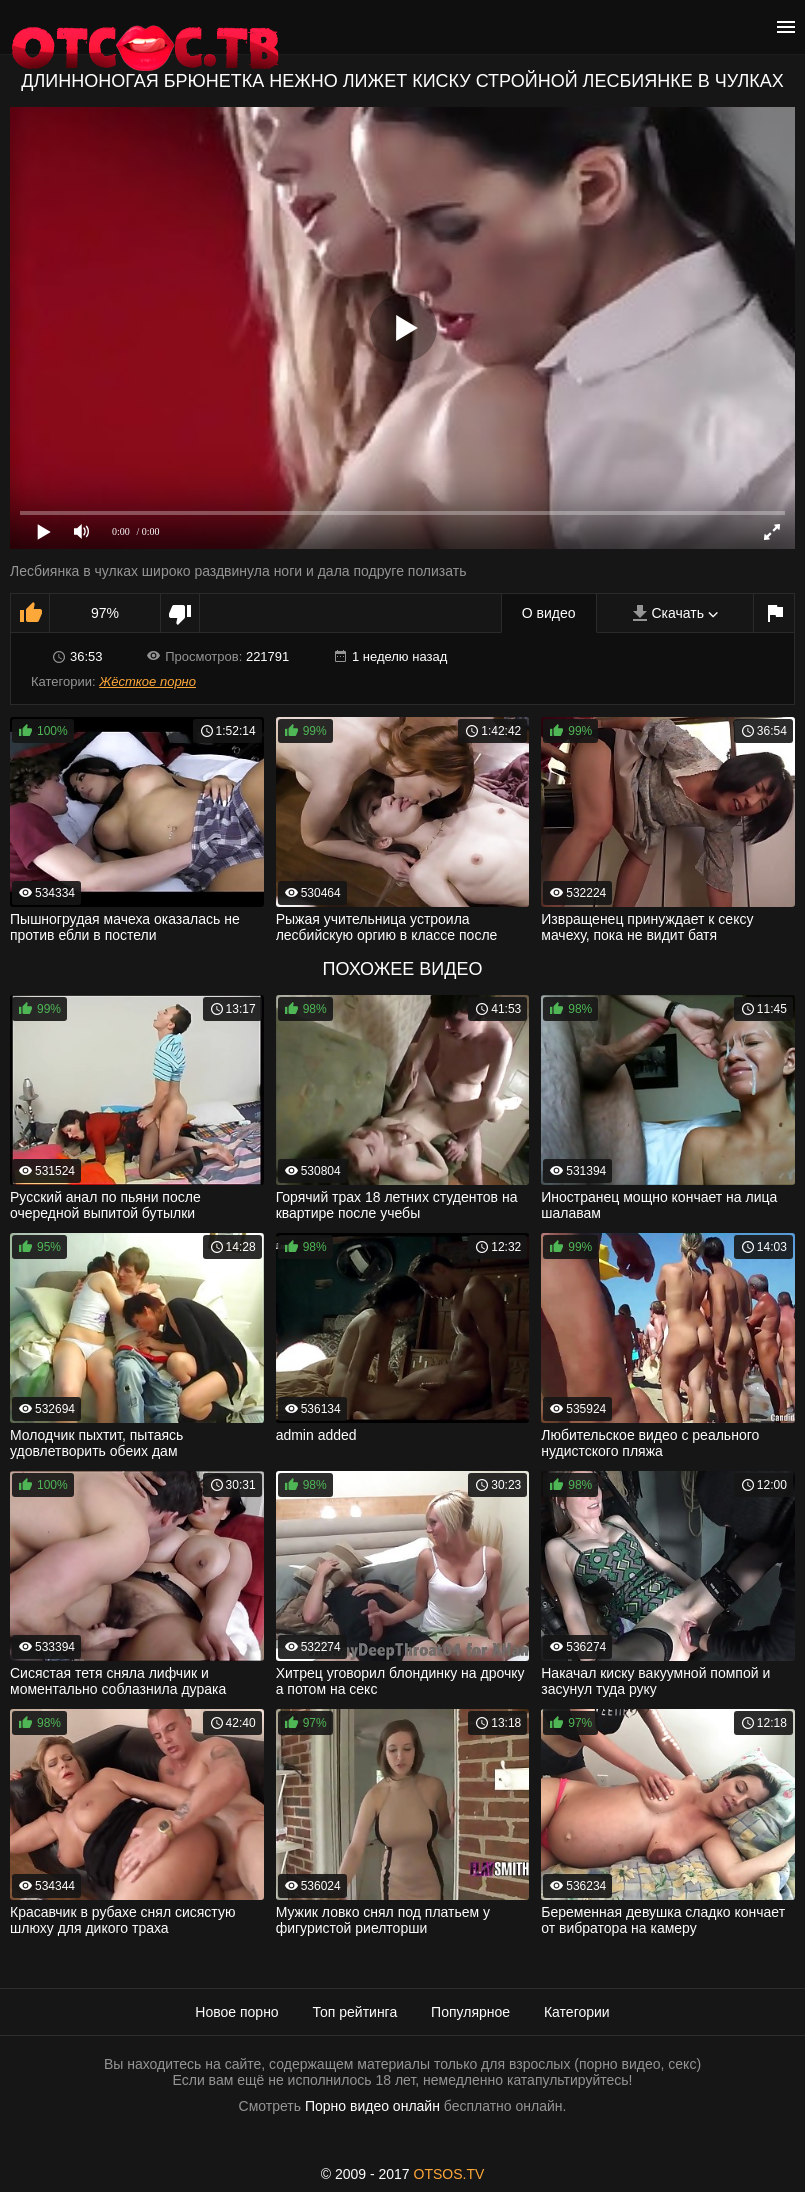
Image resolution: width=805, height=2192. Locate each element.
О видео (549, 613)
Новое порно (236, 2012)
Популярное (470, 2012)
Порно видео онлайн (372, 2106)
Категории (577, 2012)
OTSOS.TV (449, 2174)
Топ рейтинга (355, 2012)
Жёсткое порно (147, 681)
